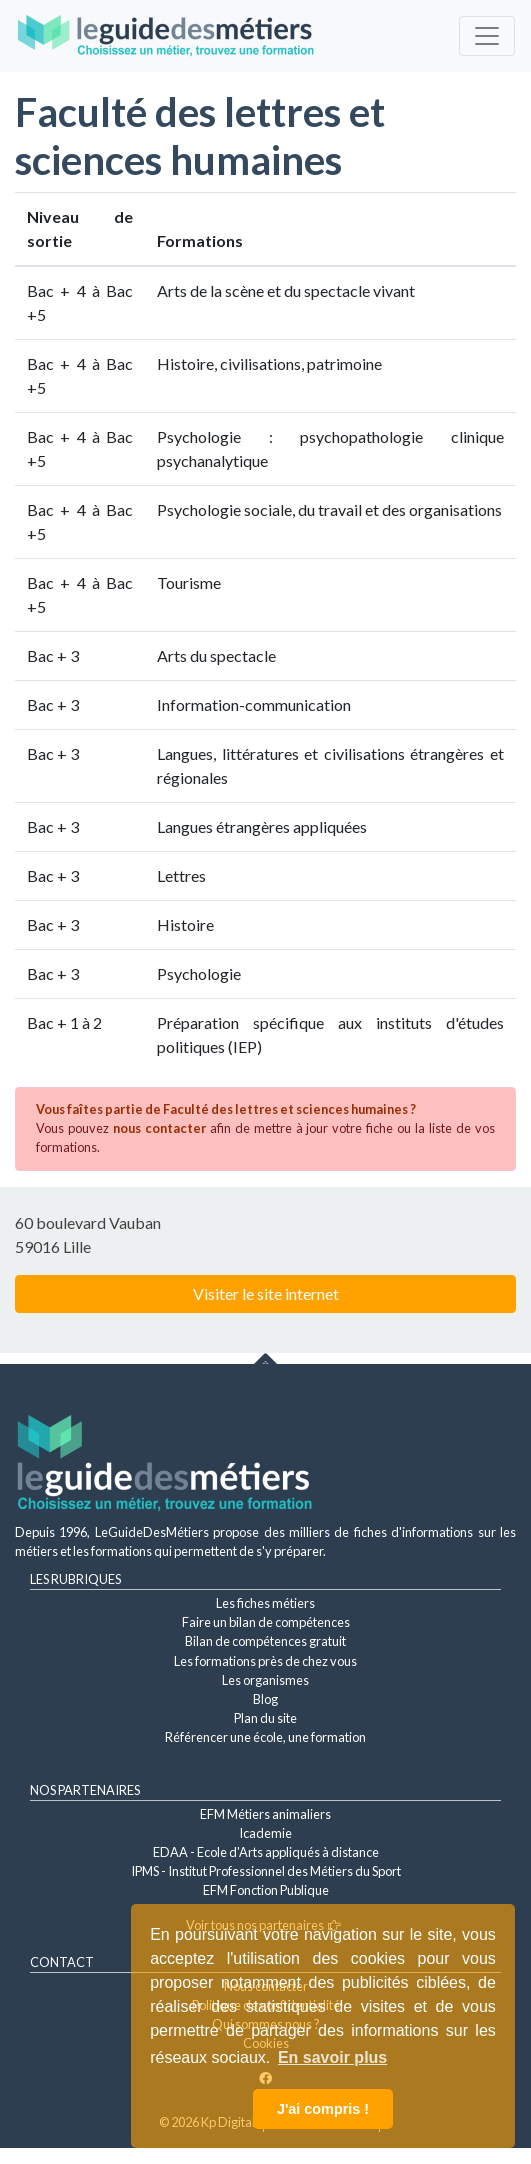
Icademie (265, 1833)
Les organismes (265, 1680)
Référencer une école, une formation (265, 1737)
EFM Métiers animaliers (265, 1814)
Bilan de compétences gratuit (265, 1641)
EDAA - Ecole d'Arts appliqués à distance (266, 1852)
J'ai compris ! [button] (323, 2109)
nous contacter (159, 1128)
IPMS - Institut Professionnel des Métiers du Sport (266, 1871)
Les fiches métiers (265, 1603)
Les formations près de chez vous (265, 1661)
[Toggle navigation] (487, 36)
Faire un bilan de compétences (266, 1622)
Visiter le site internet (266, 1293)
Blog (265, 1699)
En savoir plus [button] (332, 2057)
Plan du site (265, 1718)
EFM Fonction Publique (266, 1890)
